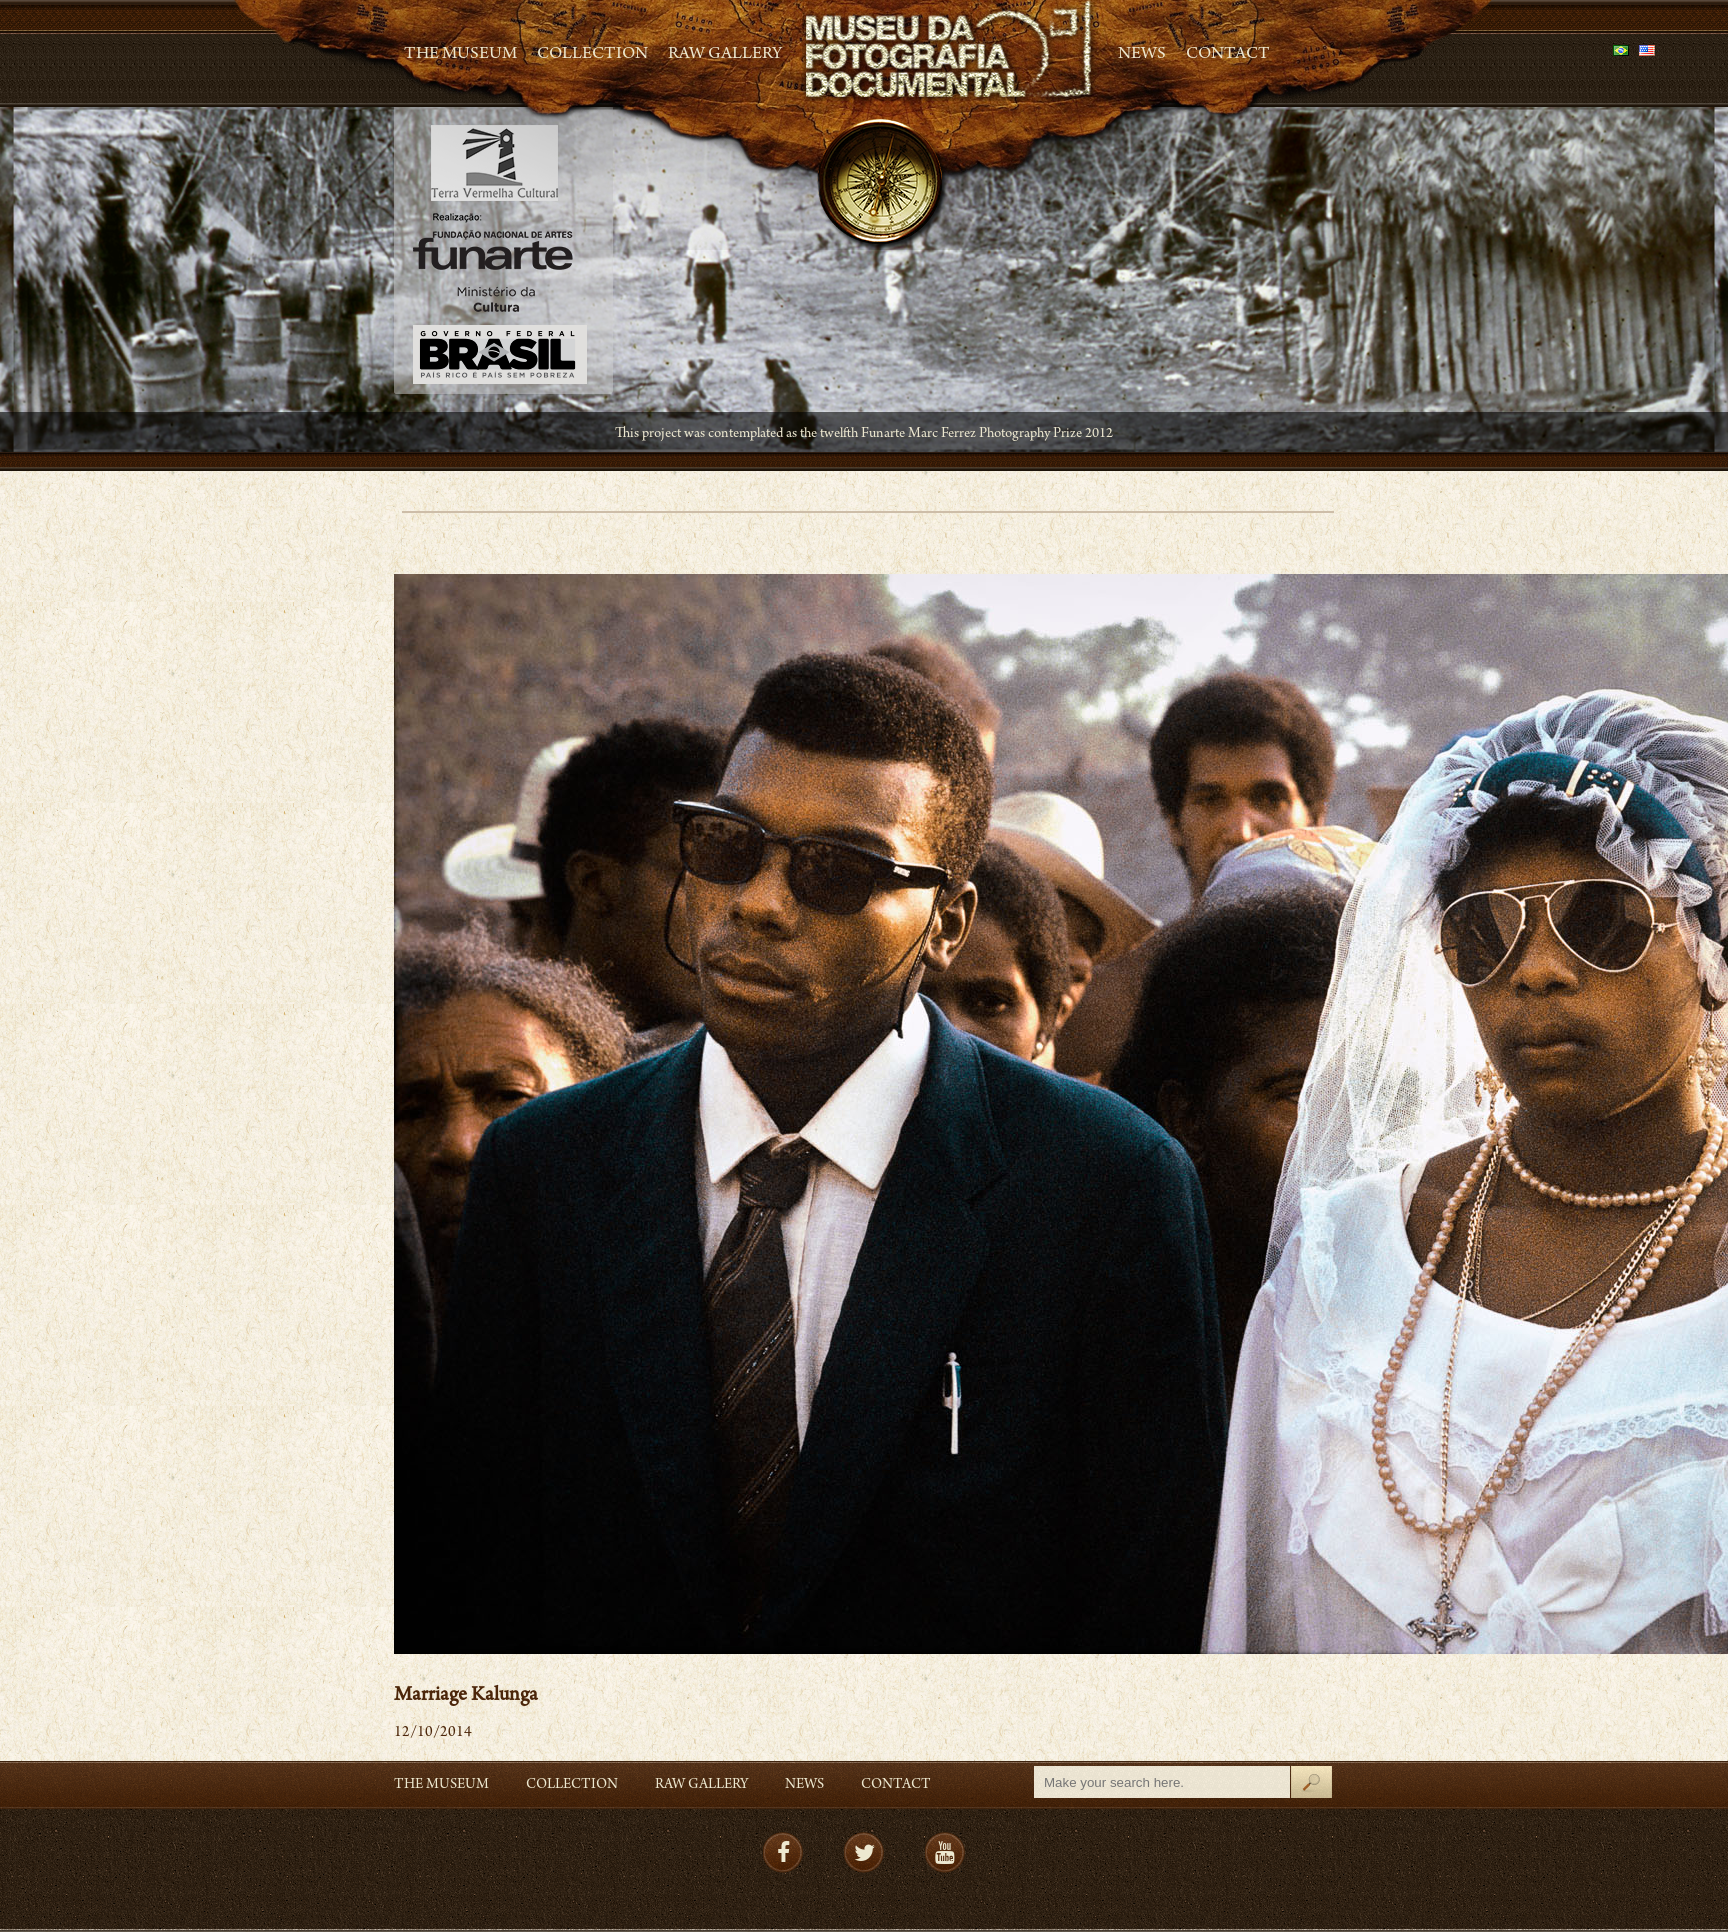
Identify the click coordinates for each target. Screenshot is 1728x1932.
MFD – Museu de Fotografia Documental (950, 50)
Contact (1228, 55)
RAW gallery (725, 55)
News (1142, 55)
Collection (592, 55)
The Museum (460, 55)
